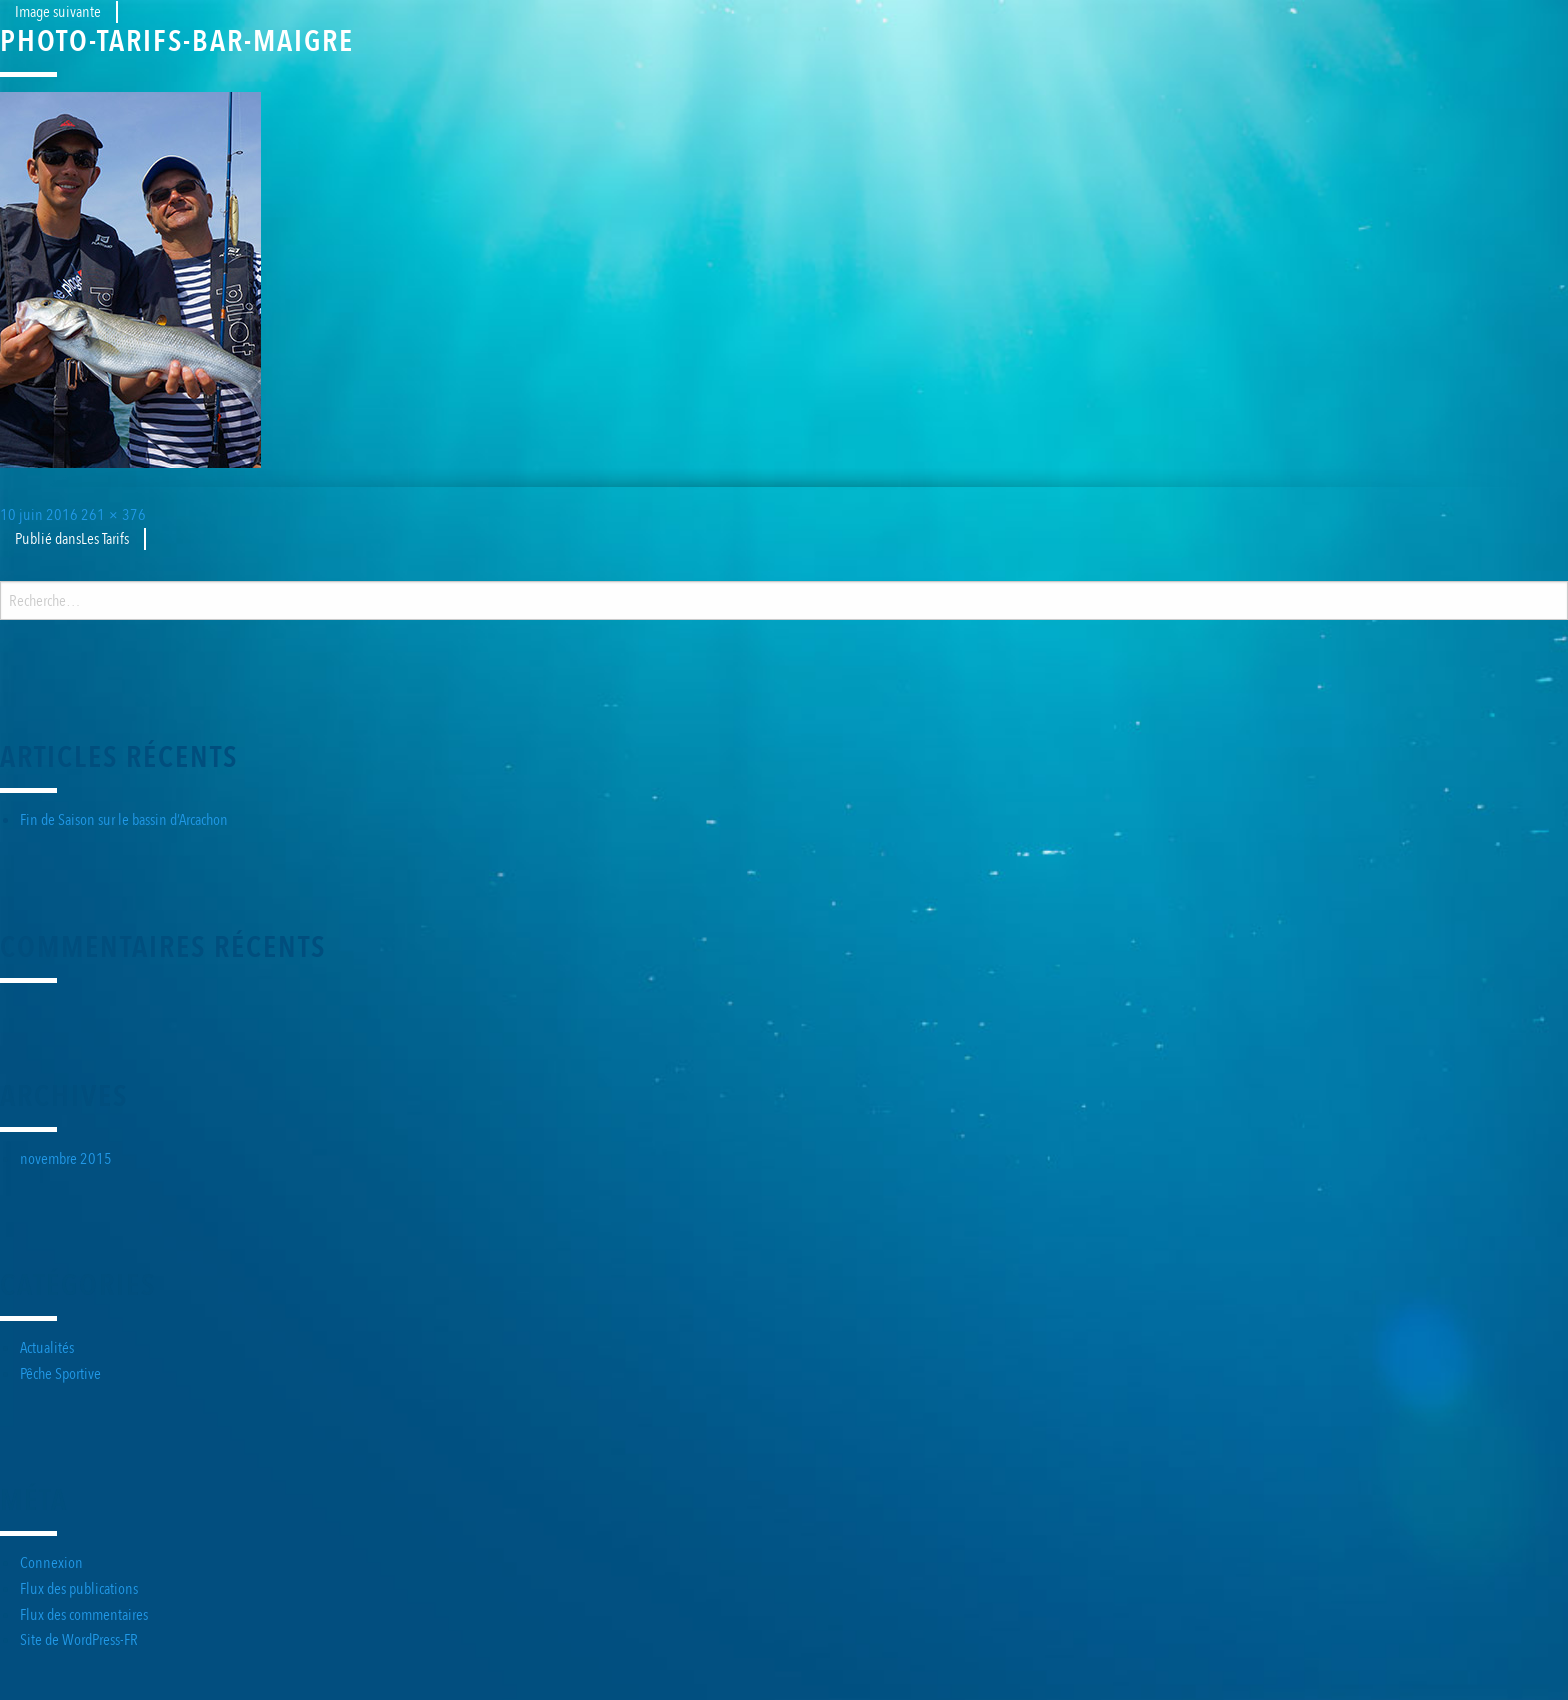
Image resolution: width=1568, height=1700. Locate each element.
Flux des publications (79, 1589)
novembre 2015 (66, 1159)
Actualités (47, 1348)
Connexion (51, 1563)
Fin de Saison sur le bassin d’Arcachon (124, 820)
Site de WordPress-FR (79, 1640)
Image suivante (58, 12)
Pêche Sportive (60, 1374)
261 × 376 (113, 515)
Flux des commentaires (84, 1615)
